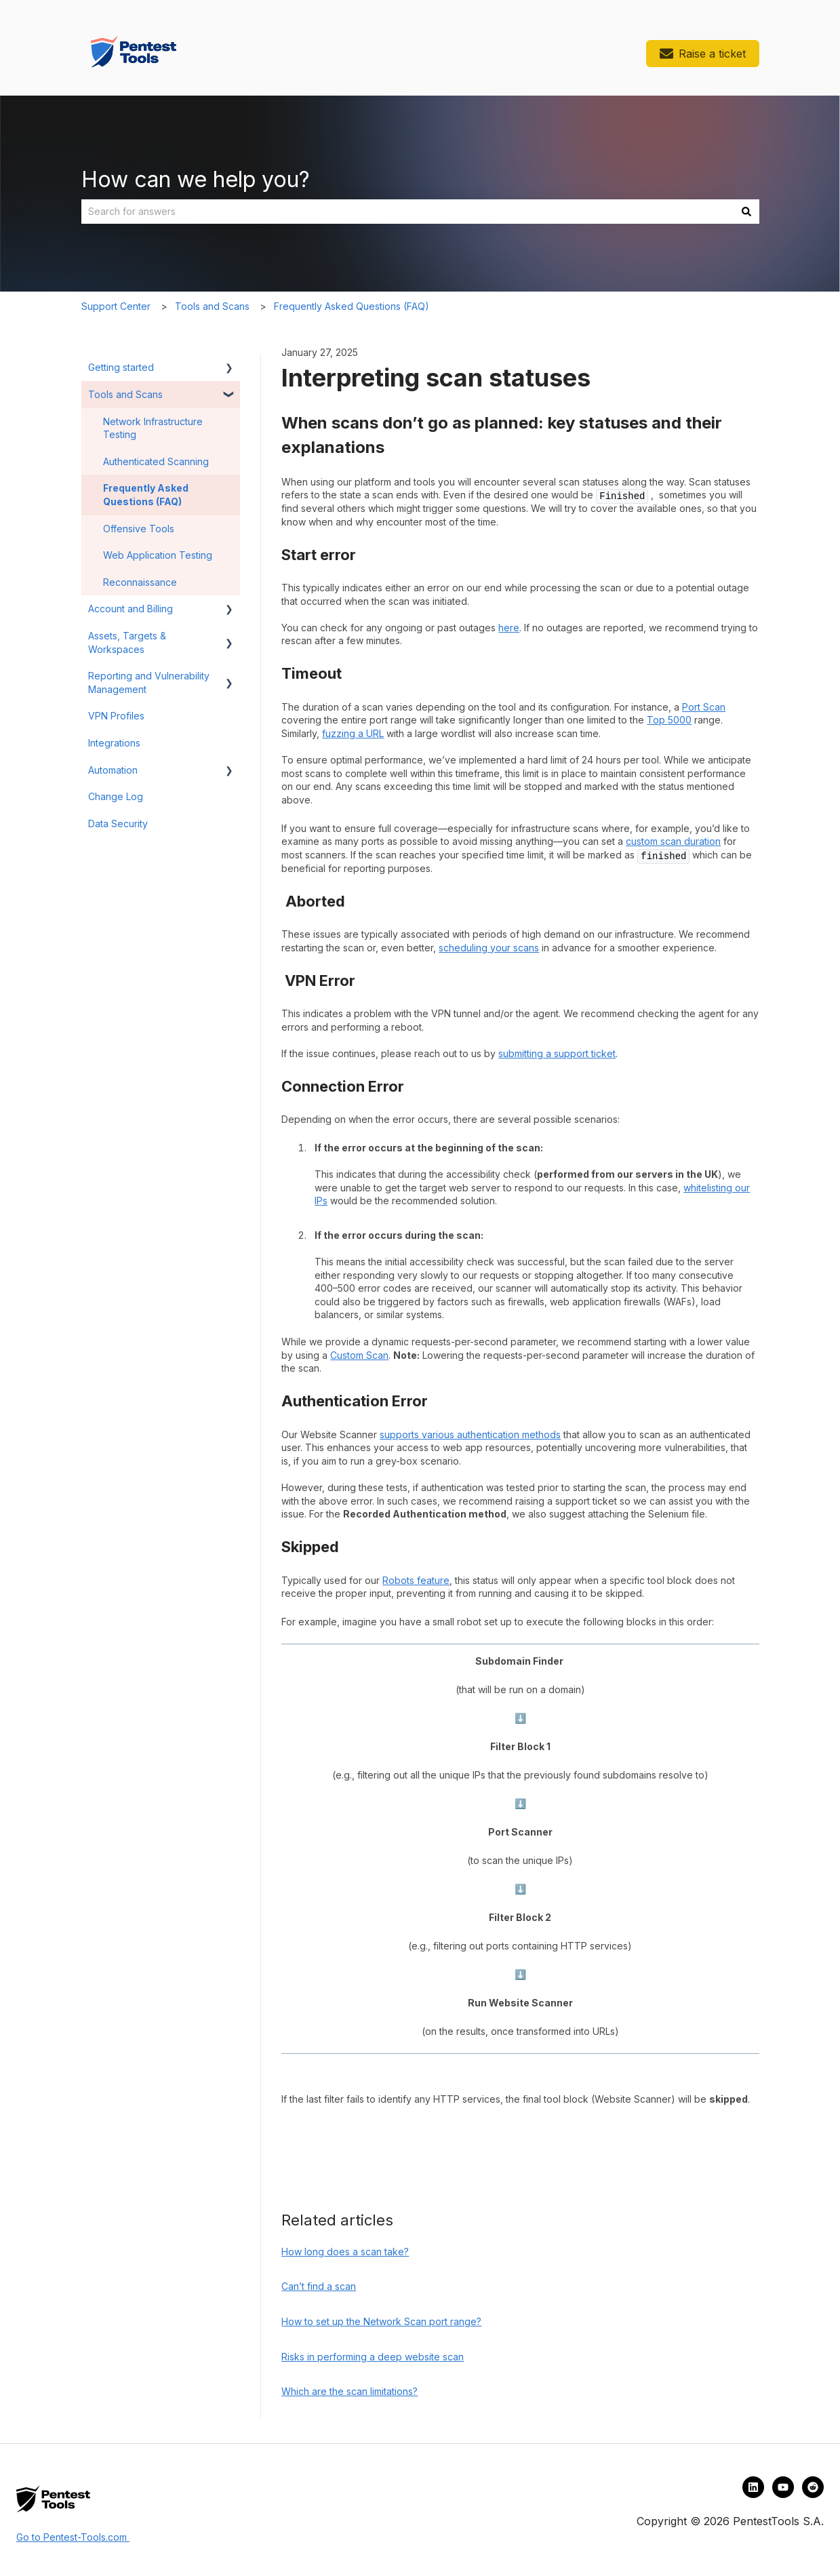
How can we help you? (195, 179)
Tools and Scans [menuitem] (125, 394)
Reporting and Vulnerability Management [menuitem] (148, 682)
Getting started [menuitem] (121, 367)
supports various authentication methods (470, 1434)
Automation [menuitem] (113, 770)
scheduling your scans (489, 947)
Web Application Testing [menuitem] (157, 555)
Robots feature (415, 1580)
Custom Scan (359, 1355)
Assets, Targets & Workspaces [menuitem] (127, 642)
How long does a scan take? (345, 2251)
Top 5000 (669, 720)
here (508, 627)
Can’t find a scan (318, 2286)
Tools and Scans (212, 306)
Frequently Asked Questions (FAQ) (351, 306)
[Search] (746, 211)
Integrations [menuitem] (114, 743)
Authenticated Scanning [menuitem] (156, 461)
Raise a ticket (703, 53)
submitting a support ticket (557, 1053)
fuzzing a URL (353, 733)
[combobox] (407, 211)
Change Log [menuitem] (115, 796)
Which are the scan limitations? (349, 2391)
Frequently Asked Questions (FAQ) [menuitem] (145, 494)
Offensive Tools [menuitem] (138, 528)
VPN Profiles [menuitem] (116, 715)
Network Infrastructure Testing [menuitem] (153, 428)
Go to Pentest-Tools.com (72, 2537)
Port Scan (703, 707)
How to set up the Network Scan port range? (381, 2321)
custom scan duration (673, 841)
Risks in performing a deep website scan (372, 2356)
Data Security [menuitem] (118, 823)
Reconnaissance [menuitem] (140, 582)
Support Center (116, 306)
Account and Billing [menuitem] (130, 608)
